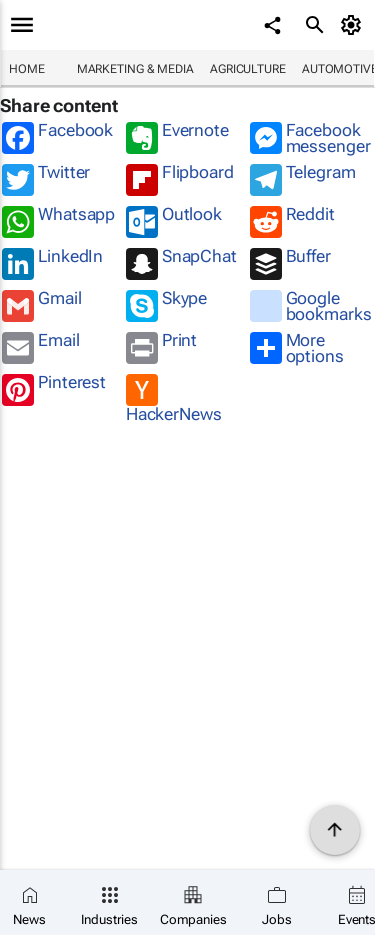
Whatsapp (58, 221)
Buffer (290, 263)
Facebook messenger (310, 138)
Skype (167, 305)
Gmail (42, 305)
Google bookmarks (311, 306)
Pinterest (54, 389)
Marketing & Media (135, 69)
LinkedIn (52, 263)
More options (297, 348)
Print (162, 347)
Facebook (57, 137)
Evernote (177, 137)
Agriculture (248, 69)
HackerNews (174, 399)
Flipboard (180, 179)
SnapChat (181, 263)
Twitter (46, 179)
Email (41, 347)
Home (27, 69)
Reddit (292, 221)
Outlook (174, 221)
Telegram (303, 179)
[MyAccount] (354, 25)
